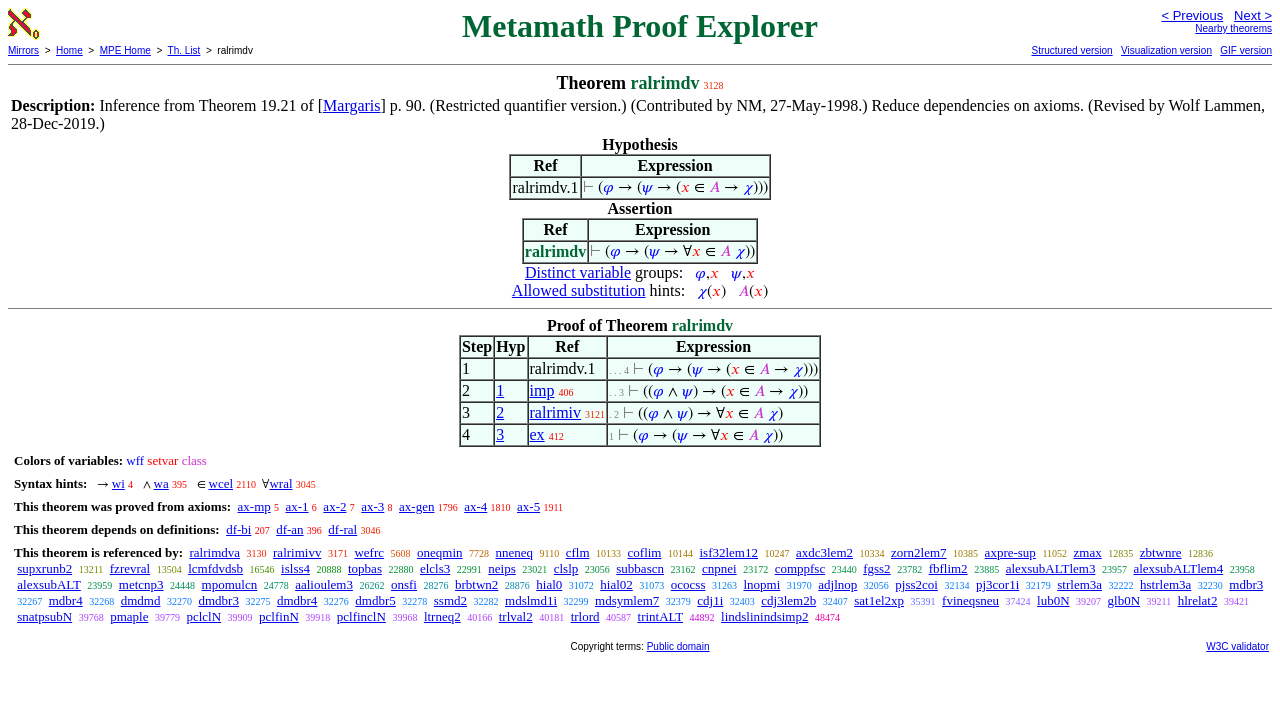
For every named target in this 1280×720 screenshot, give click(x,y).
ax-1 (297, 506)
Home (69, 50)
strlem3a (1079, 584)
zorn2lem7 (919, 552)
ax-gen (416, 506)
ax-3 (372, 506)
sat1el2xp (879, 600)
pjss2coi (916, 584)
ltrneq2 (442, 616)
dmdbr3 (218, 600)
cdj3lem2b (788, 600)
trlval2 (516, 616)
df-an (289, 529)
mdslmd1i (531, 600)
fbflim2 (948, 568)
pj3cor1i (997, 584)
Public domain (678, 646)
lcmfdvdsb (215, 568)
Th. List (184, 50)
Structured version (1071, 50)
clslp (566, 568)
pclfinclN (361, 616)
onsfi (404, 584)
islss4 (295, 568)
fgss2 (876, 568)
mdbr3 (1246, 584)
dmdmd (141, 600)
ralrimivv (297, 552)
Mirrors (23, 50)
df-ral (342, 529)
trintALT (661, 616)
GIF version (1246, 50)
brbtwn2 (476, 584)
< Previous (1192, 15)
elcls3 (435, 568)
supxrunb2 (44, 568)
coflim (645, 552)
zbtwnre (1161, 552)
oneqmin (440, 552)
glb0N (1124, 600)
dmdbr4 (297, 600)
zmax (1088, 552)
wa (161, 483)
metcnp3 (141, 584)
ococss (688, 584)
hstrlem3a (1165, 584)
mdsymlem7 (627, 600)
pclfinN (279, 616)
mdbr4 (66, 600)
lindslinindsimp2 (764, 616)
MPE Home (125, 50)
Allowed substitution (579, 290)
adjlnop (837, 584)
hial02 (616, 584)
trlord (585, 616)
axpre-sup (1010, 552)
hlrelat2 (1198, 600)
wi (118, 483)
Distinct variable (578, 272)
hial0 (549, 584)
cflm (578, 552)
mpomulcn (230, 584)
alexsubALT (49, 584)
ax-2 (334, 506)
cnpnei (719, 568)
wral (280, 483)
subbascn (640, 568)
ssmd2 (450, 600)
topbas (365, 568)
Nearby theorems (1233, 28)
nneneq (515, 552)
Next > (1253, 15)
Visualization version (1166, 50)
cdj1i (710, 600)
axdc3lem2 (824, 552)
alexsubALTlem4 (1178, 568)
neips (501, 568)
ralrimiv (556, 412)
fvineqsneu (970, 600)
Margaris (351, 105)
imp (542, 390)
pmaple (129, 616)
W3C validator (1237, 646)
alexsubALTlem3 (1051, 568)
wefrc (369, 552)
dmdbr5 (375, 600)
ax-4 (475, 506)
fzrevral (130, 568)
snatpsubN (44, 616)
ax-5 (528, 506)
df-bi (238, 529)
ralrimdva (214, 552)
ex (537, 434)
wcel (221, 483)
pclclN (203, 616)
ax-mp (254, 506)
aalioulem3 (324, 584)
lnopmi (761, 584)
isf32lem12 (728, 552)
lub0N (1053, 600)
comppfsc (800, 568)
